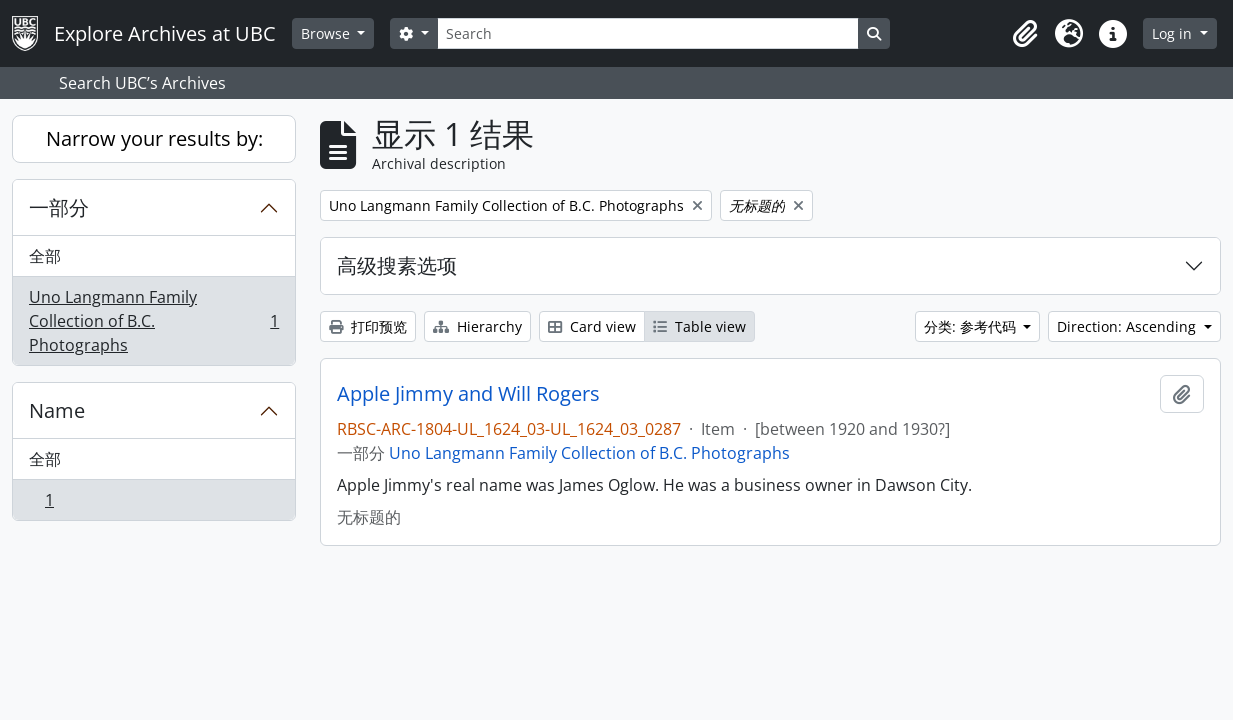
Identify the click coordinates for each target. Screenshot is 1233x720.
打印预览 (368, 326)
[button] (1025, 34)
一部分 (59, 207)
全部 (45, 256)
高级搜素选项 (397, 265)
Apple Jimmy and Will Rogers (468, 394)
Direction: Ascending (1128, 326)
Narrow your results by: (154, 138)
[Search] (648, 33)
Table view (699, 326)
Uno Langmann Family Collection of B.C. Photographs (153, 321)
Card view (592, 326)
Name (57, 410)
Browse (327, 33)
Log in (1174, 33)
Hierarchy (477, 326)
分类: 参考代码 (972, 326)
